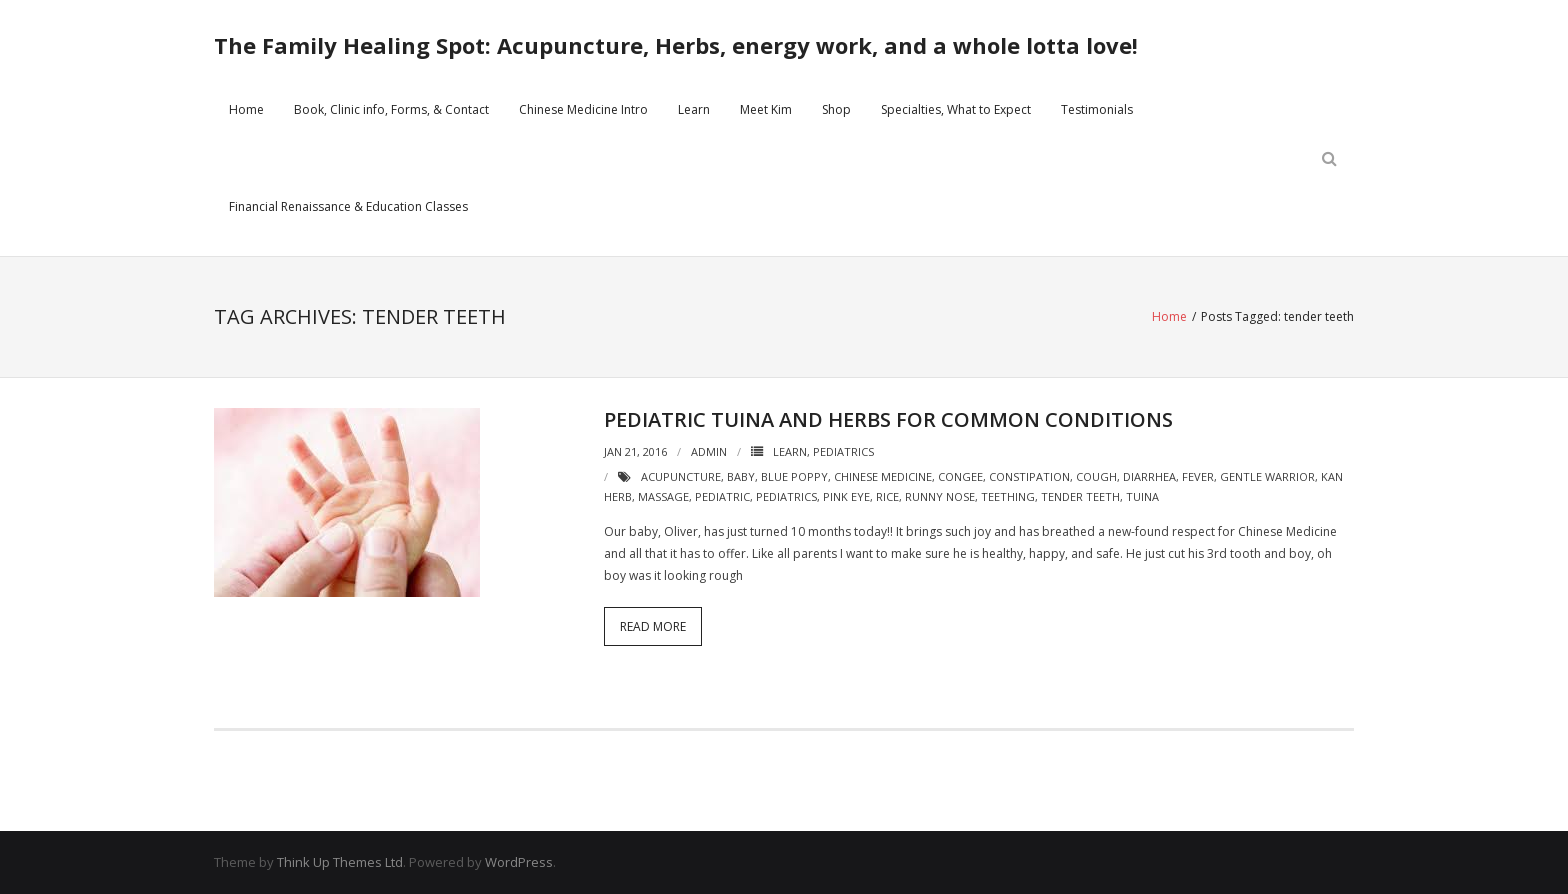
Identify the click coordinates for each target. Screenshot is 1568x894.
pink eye (846, 496)
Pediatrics (843, 451)
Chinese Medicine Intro (583, 109)
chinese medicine (883, 476)
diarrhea (1149, 476)
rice (887, 496)
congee (960, 476)
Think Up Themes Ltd (340, 862)
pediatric (722, 496)
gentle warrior (1267, 476)
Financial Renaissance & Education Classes (348, 206)
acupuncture (681, 476)
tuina (1142, 496)
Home (246, 109)
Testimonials (1097, 109)
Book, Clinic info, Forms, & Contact (391, 109)
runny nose (940, 496)
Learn (694, 109)
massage (663, 496)
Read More (653, 626)
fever (1198, 476)
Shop (836, 109)
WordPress (519, 862)
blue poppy (794, 476)
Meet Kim (766, 109)
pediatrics (786, 496)
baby (741, 476)
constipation (1029, 476)
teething (1008, 496)
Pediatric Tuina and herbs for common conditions (888, 419)
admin (709, 451)
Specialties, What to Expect (956, 109)
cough (1096, 476)
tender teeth (1080, 496)
